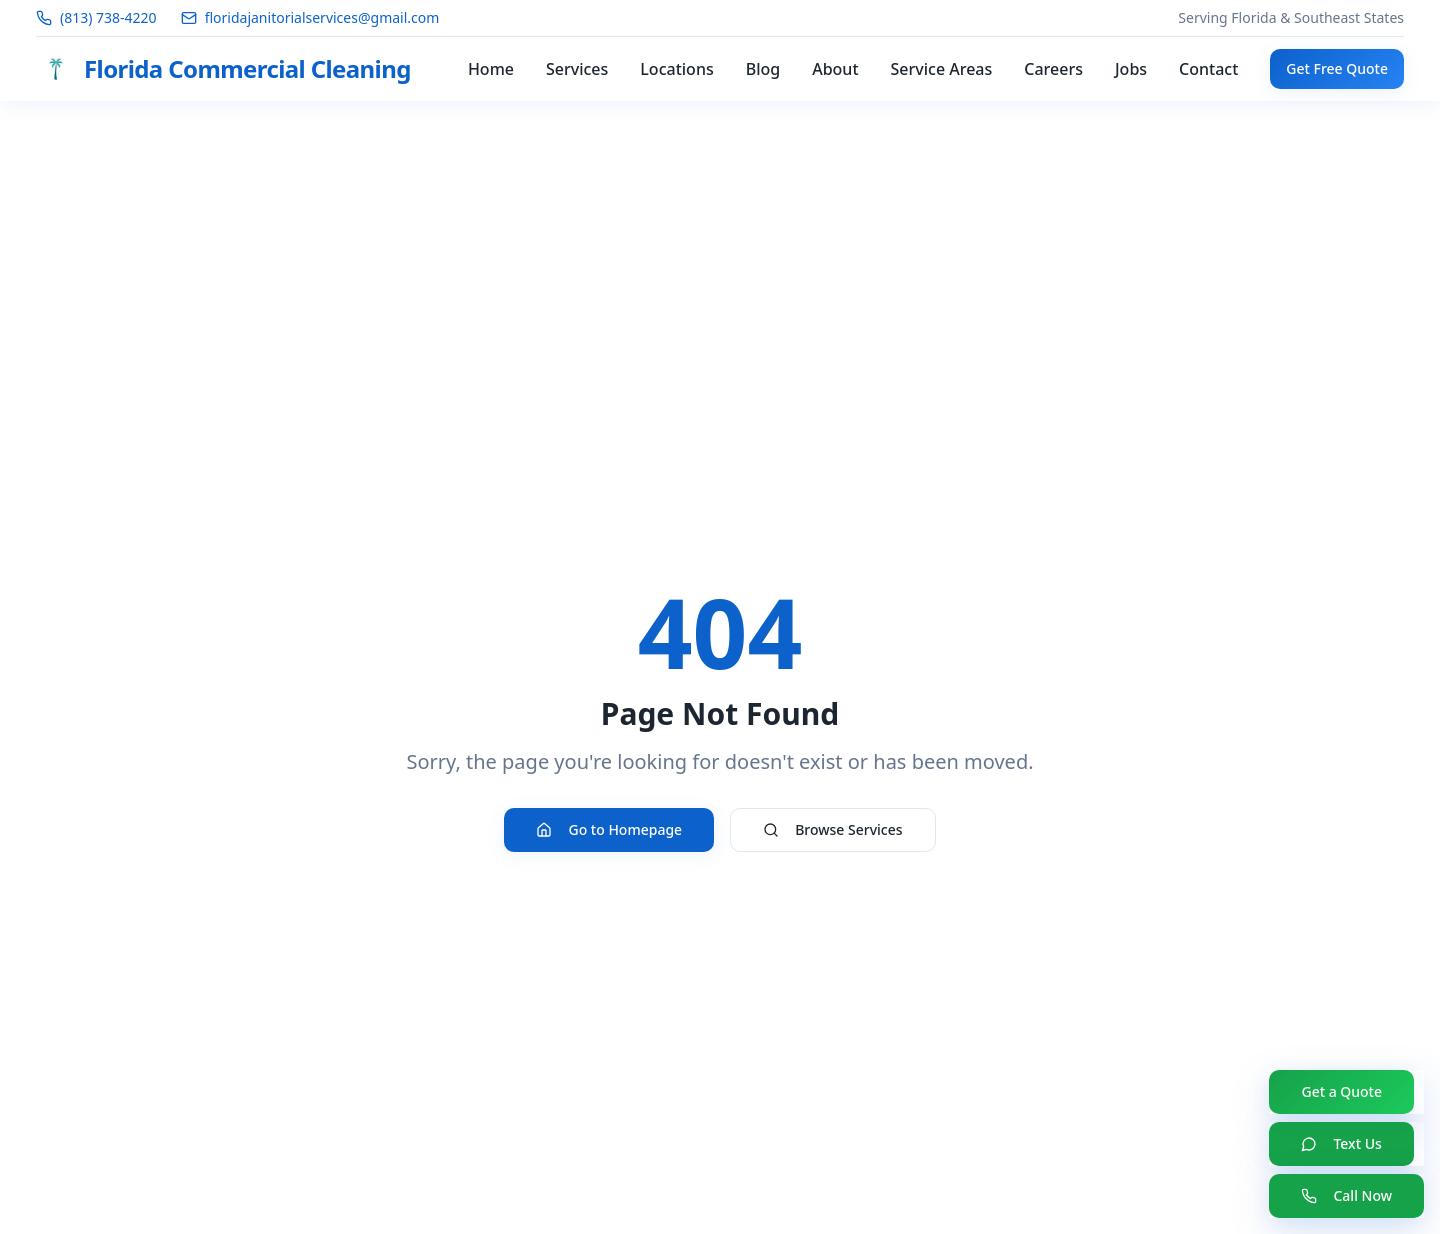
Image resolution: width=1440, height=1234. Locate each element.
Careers (1053, 69)
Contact (1208, 69)
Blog (763, 69)
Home (491, 69)
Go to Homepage (609, 829)
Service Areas (942, 69)
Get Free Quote (1337, 68)
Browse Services (832, 829)
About (835, 69)
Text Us (1341, 1143)
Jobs (1131, 69)
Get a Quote (1341, 1091)
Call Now (1346, 1195)
